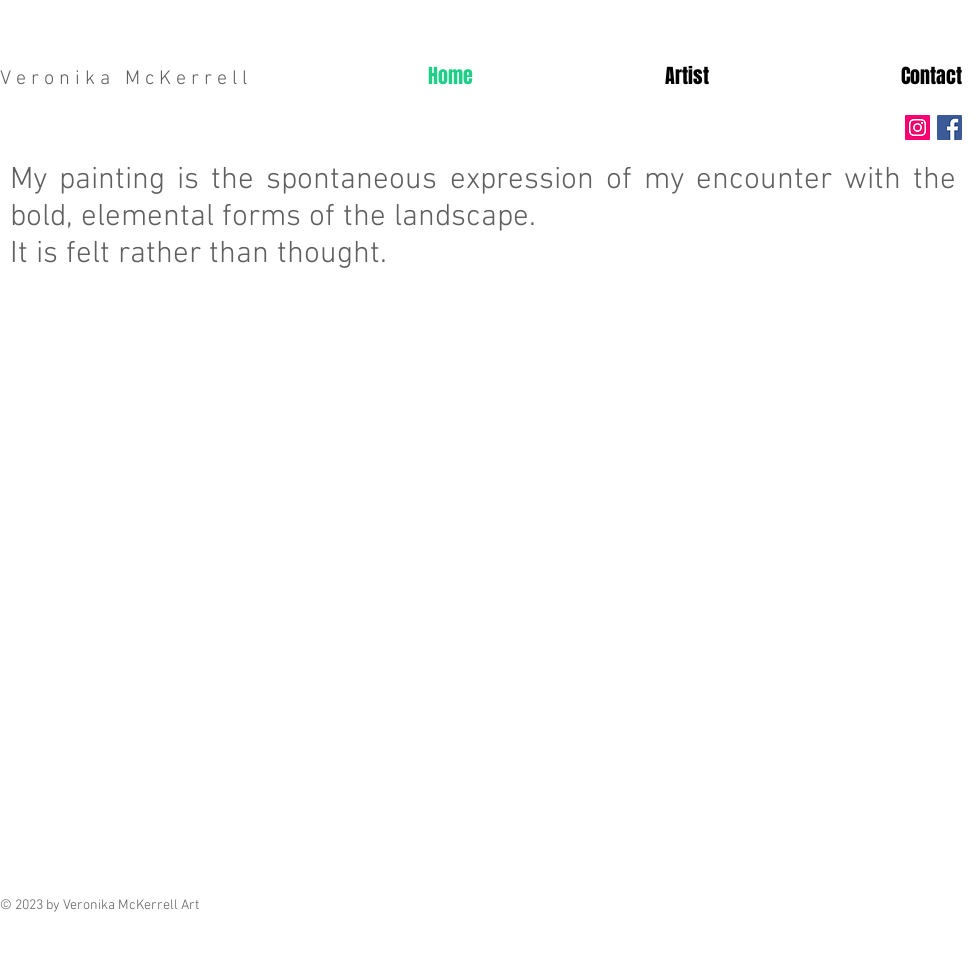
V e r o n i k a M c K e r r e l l (123, 79)
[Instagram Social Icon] (917, 127)
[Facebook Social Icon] (949, 127)
